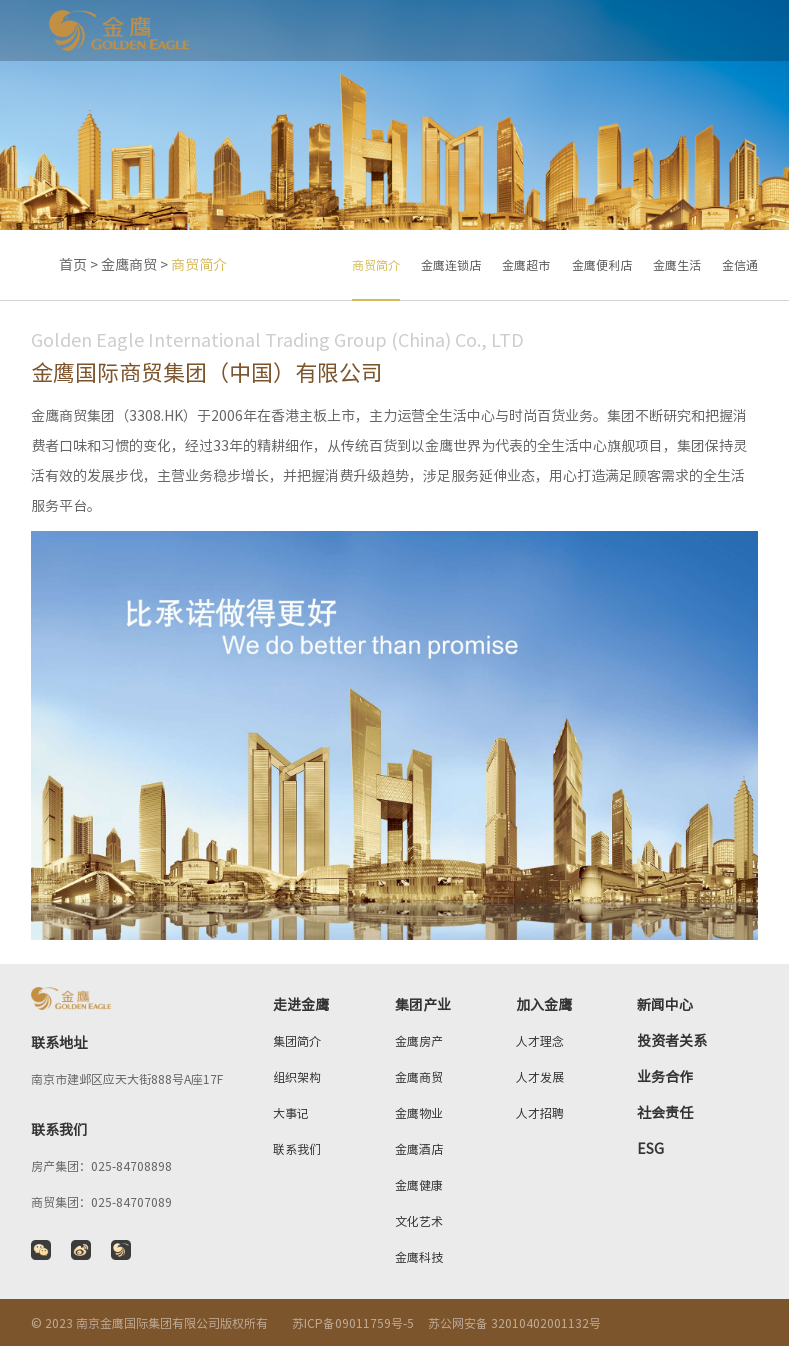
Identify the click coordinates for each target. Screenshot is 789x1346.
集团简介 (297, 1041)
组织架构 (297, 1077)
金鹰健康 (419, 1185)
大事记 (291, 1113)
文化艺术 (419, 1221)
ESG (650, 1149)
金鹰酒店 (419, 1149)
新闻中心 (665, 1005)
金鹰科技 (419, 1257)
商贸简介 (376, 265)
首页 (73, 265)
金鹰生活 (677, 265)
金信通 (740, 265)
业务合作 (665, 1077)
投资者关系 (672, 1041)
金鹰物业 (419, 1113)
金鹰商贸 (129, 265)
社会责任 (665, 1113)
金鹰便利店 (602, 265)
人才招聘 (540, 1113)
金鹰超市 (526, 265)
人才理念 (540, 1041)
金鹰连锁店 (451, 265)
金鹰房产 (419, 1041)
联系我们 (297, 1149)
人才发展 (540, 1077)
